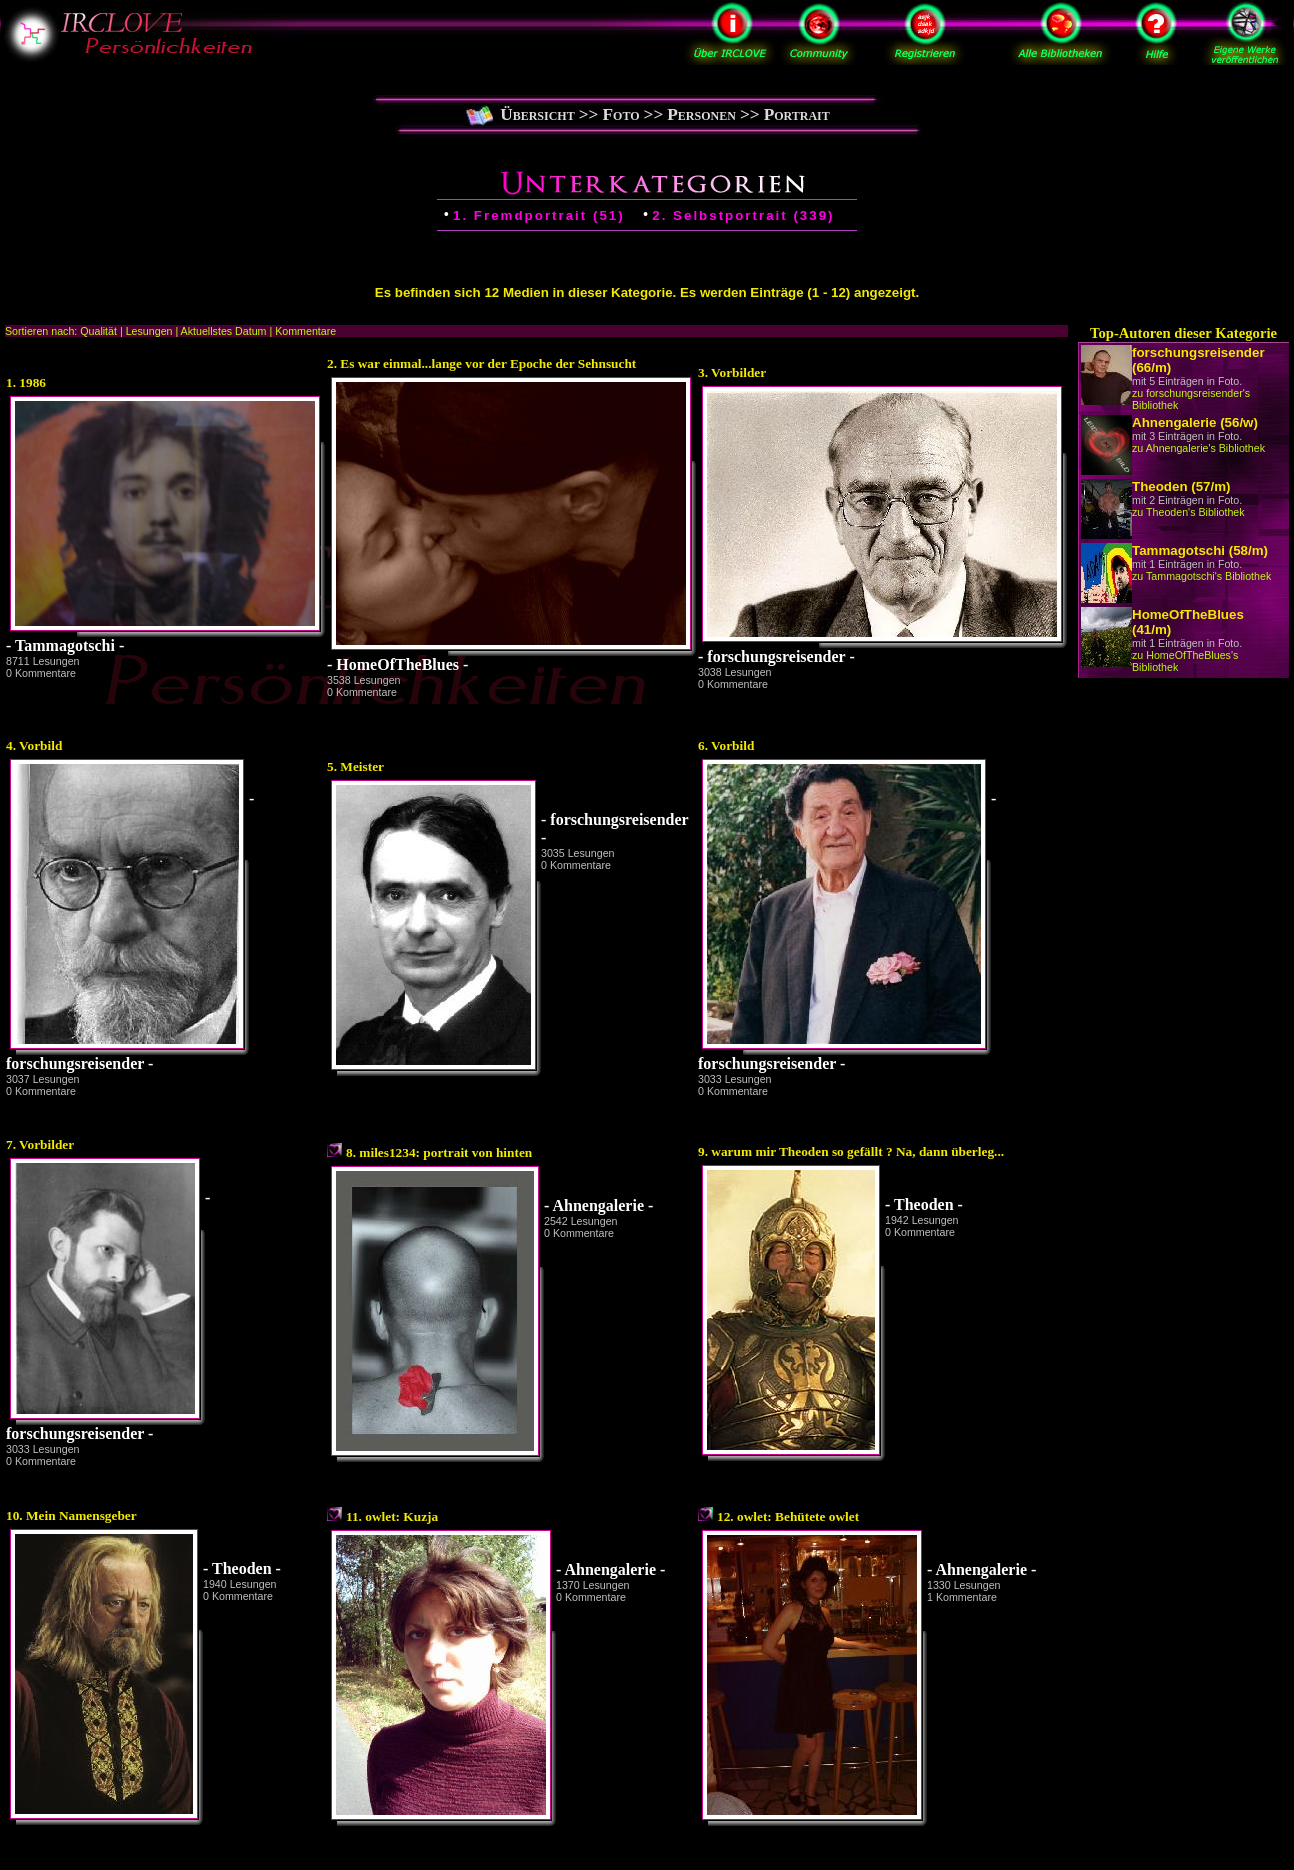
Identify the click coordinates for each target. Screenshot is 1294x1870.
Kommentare (305, 331)
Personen (701, 114)
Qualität (98, 331)
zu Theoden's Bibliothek (1188, 512)
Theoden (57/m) (1181, 486)
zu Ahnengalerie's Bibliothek (1198, 448)
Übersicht (537, 114)
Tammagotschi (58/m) (1200, 550)
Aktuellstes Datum (224, 331)
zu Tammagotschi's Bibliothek (1201, 576)
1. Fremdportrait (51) (539, 215)
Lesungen (149, 331)
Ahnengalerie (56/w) (1195, 422)
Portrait (797, 114)
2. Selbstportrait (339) (743, 215)
